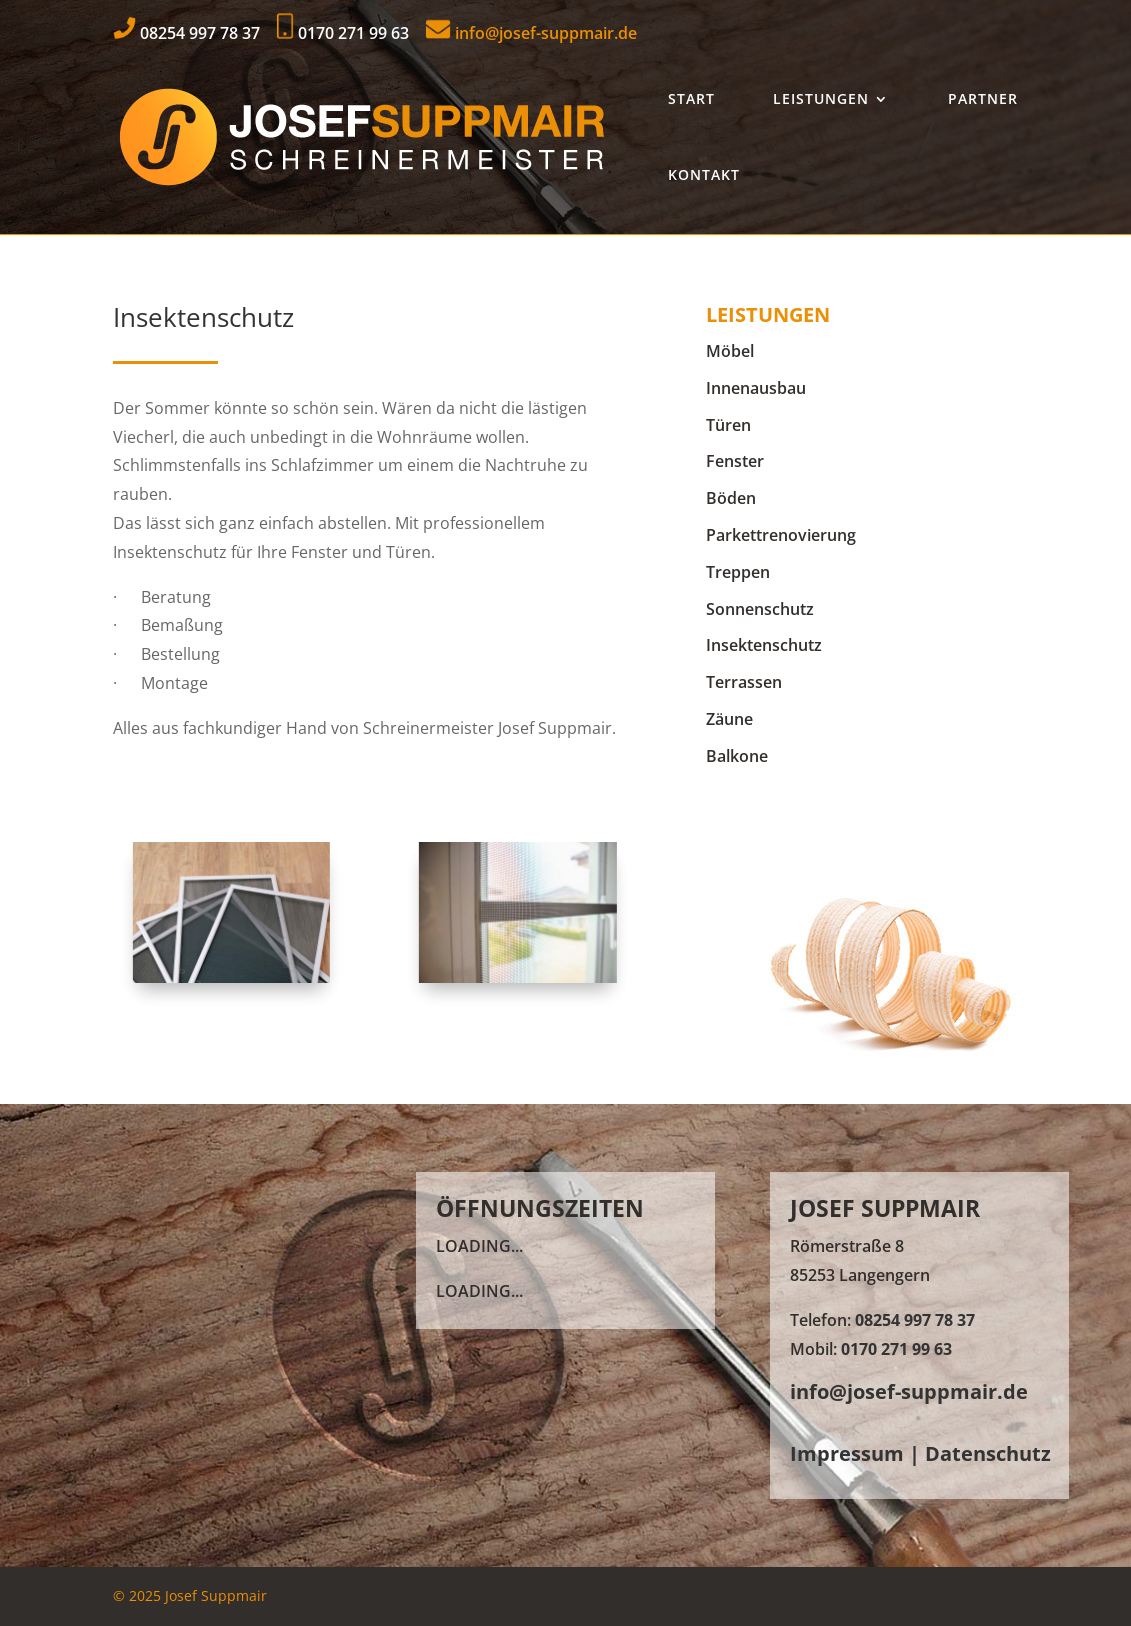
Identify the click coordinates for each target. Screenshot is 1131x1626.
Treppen (738, 572)
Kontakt (704, 174)
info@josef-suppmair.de (531, 33)
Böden (731, 498)
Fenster (735, 461)
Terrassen (744, 682)
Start (691, 98)
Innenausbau (756, 388)
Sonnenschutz (760, 609)
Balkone (737, 756)
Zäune (729, 719)
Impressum (847, 1453)
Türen (728, 425)
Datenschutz (988, 1453)
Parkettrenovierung (781, 535)
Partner (983, 98)
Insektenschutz (764, 645)
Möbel (730, 351)
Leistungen (821, 98)
